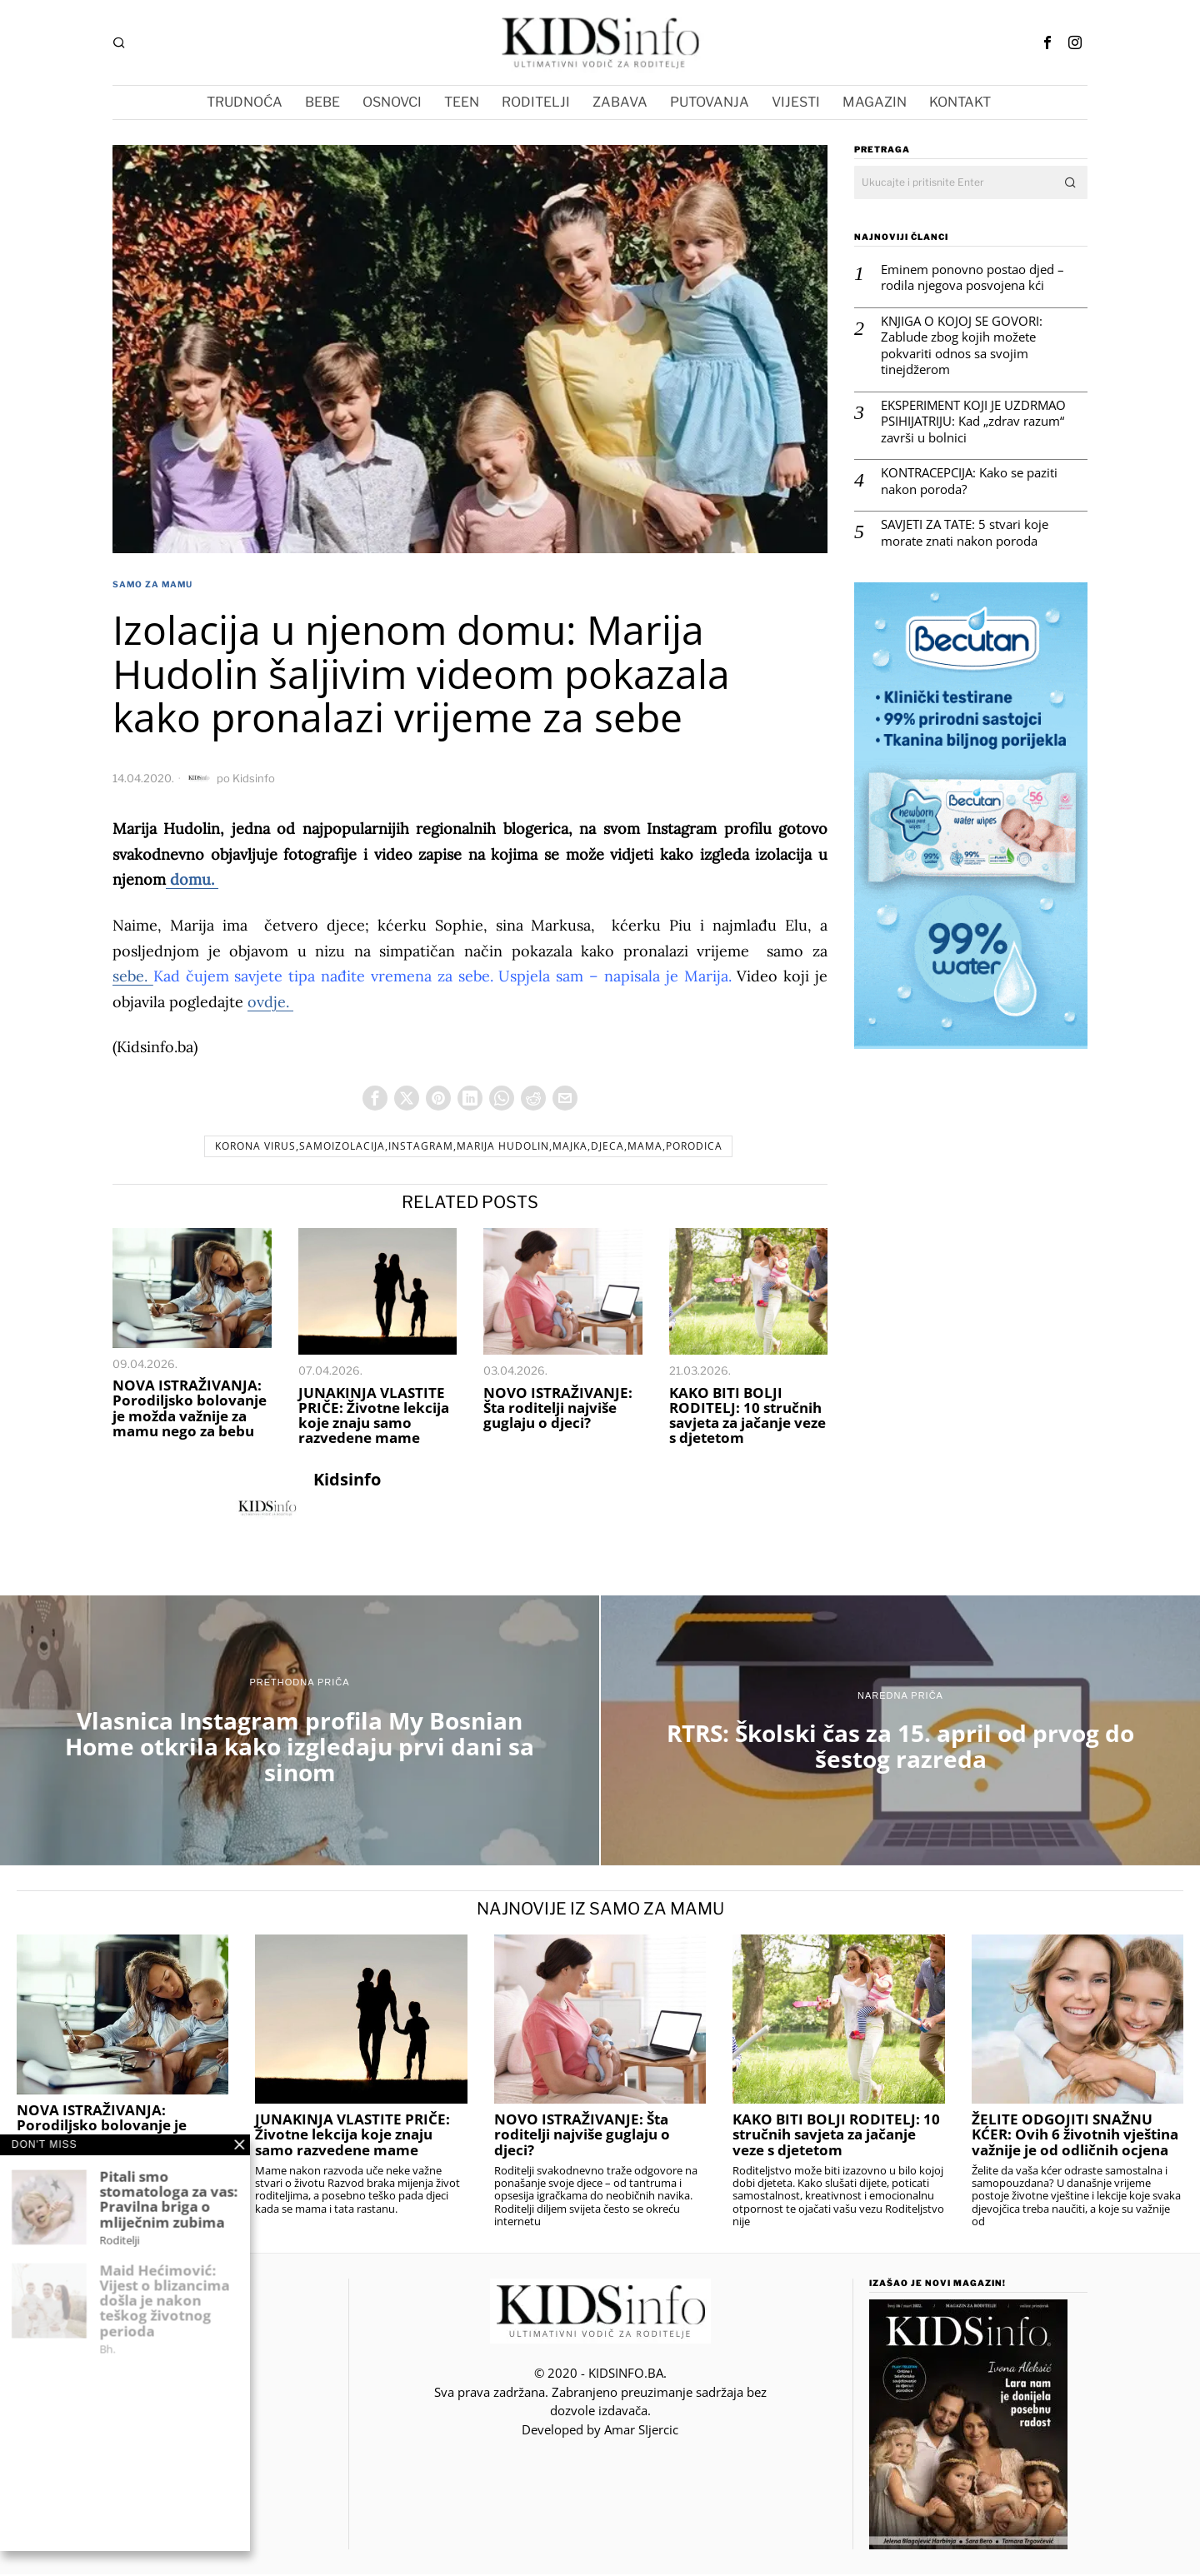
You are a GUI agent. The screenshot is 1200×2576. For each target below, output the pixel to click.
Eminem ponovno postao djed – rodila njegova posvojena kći (972, 278)
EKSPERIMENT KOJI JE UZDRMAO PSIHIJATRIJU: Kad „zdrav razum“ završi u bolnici (973, 421)
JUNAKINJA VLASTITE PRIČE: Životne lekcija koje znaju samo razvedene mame (373, 1417)
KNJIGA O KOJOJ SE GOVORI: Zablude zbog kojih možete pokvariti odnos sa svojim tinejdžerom (961, 345)
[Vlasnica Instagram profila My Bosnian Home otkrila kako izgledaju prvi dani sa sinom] (299, 1732)
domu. (192, 879)
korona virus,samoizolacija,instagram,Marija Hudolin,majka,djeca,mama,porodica (468, 1148)
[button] (1071, 182)
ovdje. (270, 1001)
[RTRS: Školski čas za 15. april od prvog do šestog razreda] (900, 1732)
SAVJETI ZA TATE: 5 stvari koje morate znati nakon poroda (964, 533)
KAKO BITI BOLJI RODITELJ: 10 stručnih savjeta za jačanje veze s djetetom (747, 1417)
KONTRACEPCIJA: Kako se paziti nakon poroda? (969, 481)
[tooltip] (1047, 42)
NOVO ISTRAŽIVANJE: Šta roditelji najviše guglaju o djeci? (557, 1409)
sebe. (132, 976)
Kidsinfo (253, 778)
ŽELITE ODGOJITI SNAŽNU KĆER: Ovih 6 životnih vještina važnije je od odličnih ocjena (1075, 2136)
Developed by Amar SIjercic (600, 2431)
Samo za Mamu (152, 584)
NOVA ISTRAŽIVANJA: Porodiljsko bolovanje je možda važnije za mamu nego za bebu (189, 1410)
